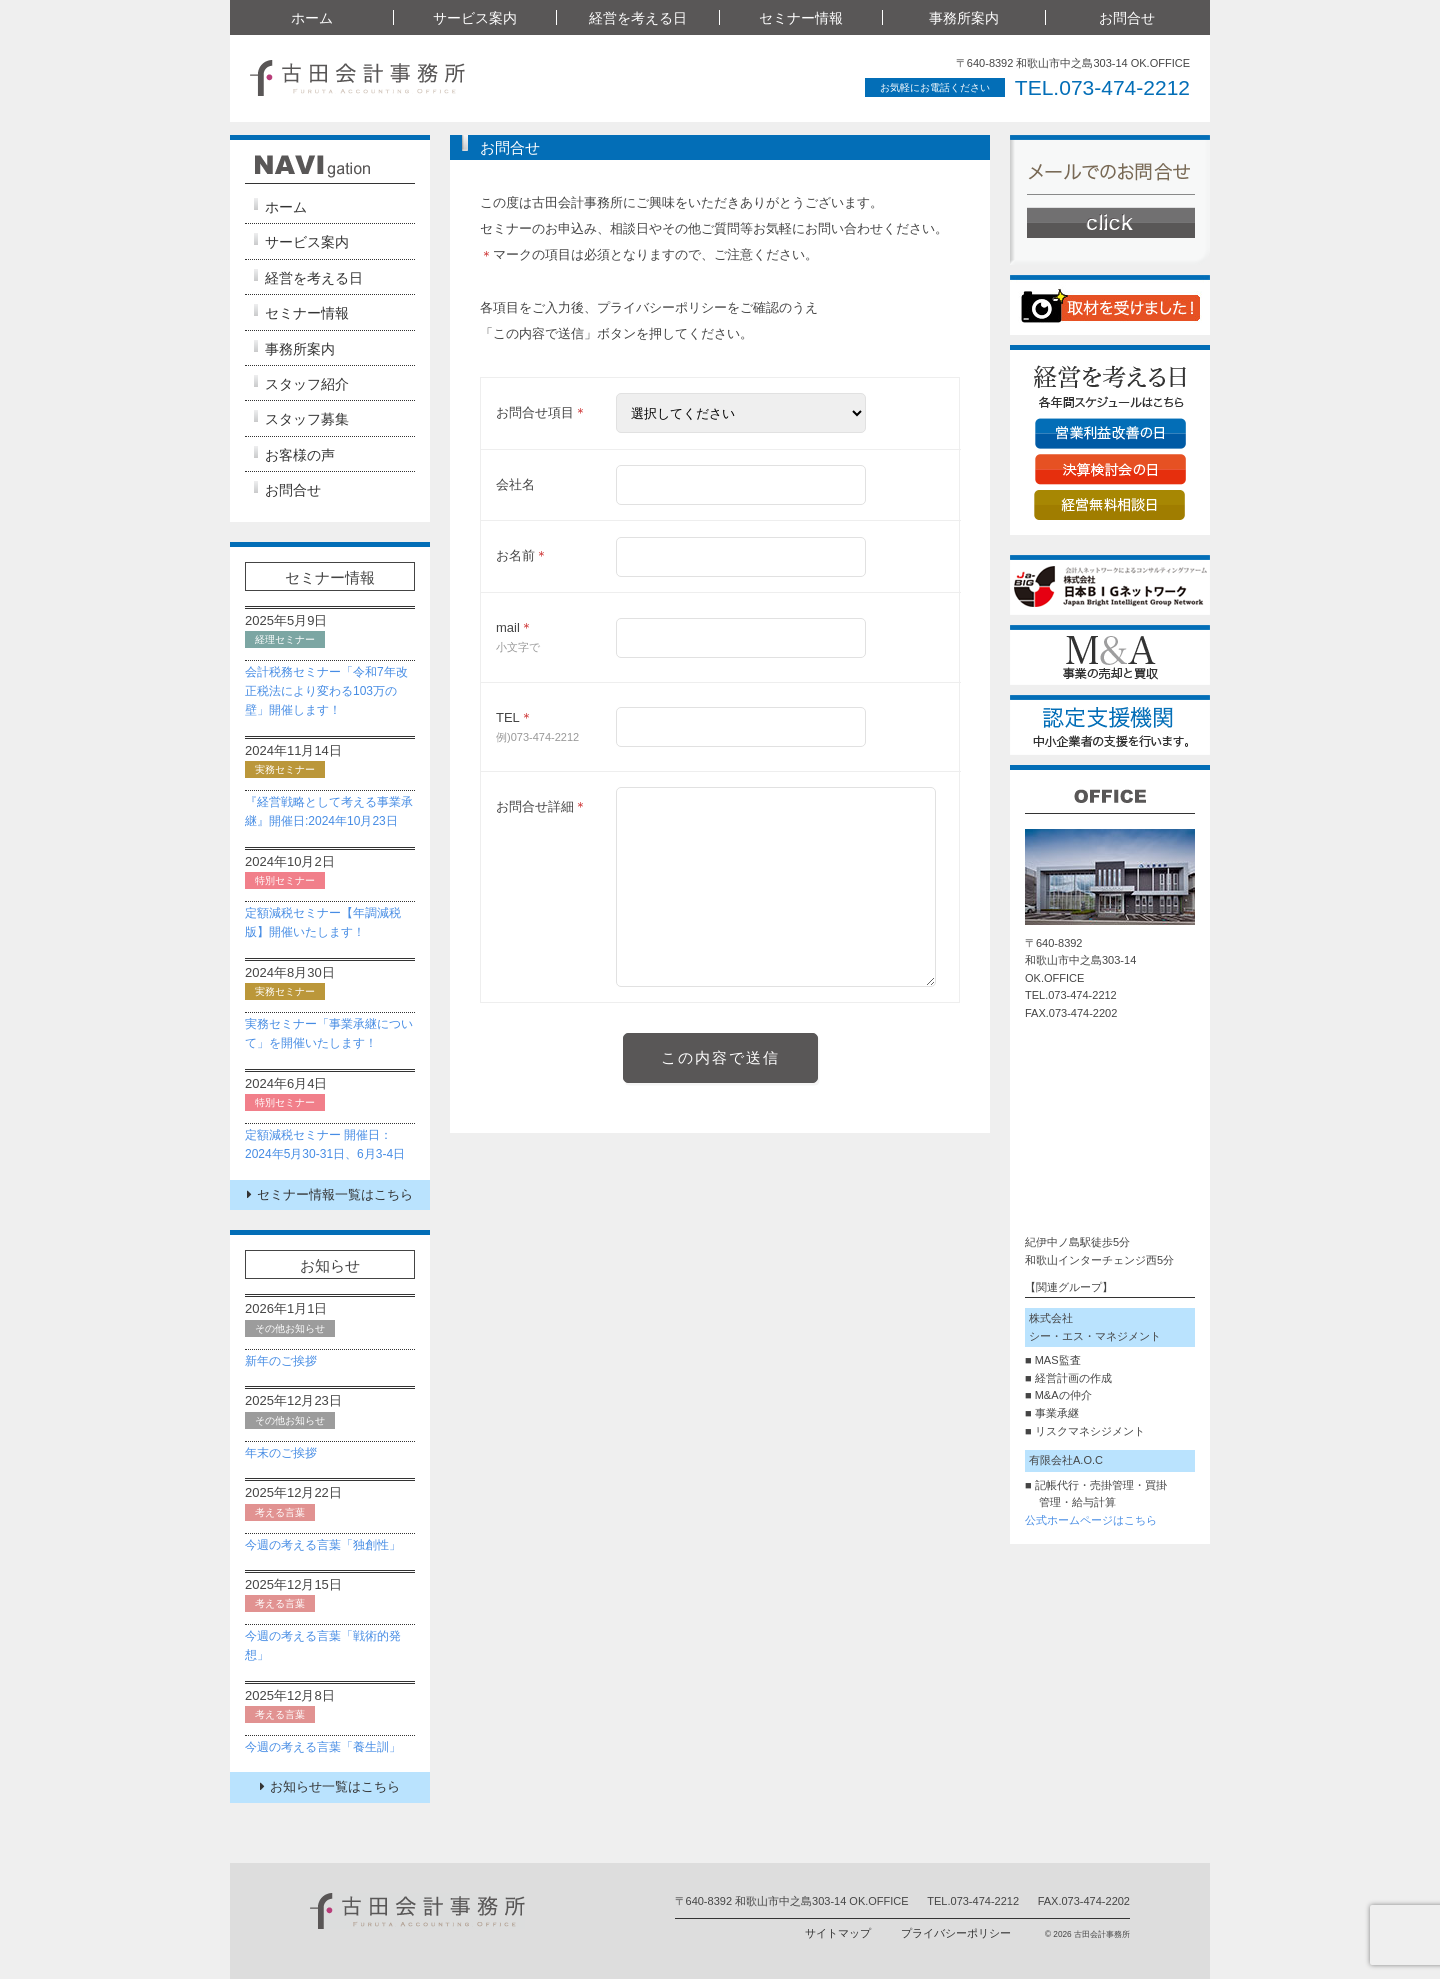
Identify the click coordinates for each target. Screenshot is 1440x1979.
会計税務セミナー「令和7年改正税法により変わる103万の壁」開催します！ (326, 691)
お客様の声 (300, 455)
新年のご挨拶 (281, 1361)
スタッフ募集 (307, 419)
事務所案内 (964, 18)
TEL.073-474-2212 (1102, 87)
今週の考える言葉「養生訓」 (323, 1747)
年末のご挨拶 (281, 1453)
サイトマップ (838, 1933)
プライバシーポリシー (956, 1933)
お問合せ (1127, 18)
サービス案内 (475, 18)
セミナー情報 (801, 18)
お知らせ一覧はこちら (330, 1786)
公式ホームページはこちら (1091, 1520)
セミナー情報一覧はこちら (330, 1194)
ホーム (312, 18)
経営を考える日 (638, 18)
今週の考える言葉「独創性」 (323, 1545)
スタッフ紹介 (307, 384)
